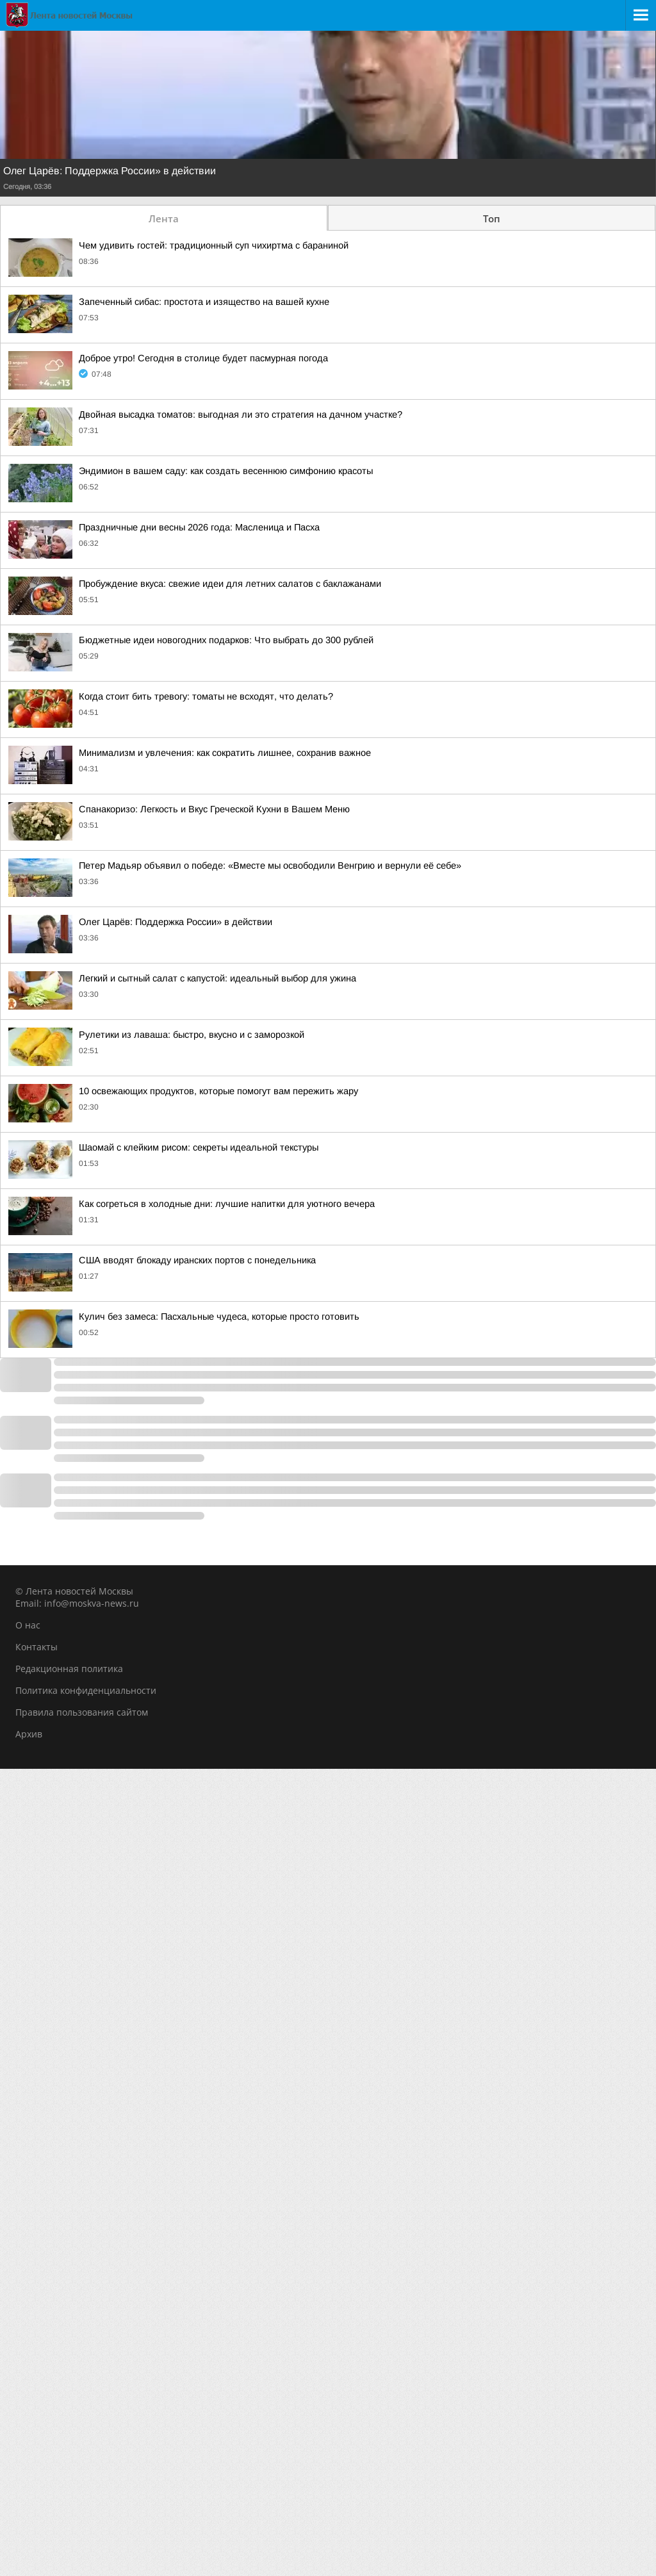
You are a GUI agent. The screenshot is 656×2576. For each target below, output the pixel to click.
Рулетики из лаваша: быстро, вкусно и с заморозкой (191, 1035)
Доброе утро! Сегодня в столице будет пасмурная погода (203, 358)
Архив (28, 1734)
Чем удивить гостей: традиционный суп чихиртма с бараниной (213, 245)
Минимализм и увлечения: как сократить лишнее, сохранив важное (225, 753)
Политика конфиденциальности (85, 1690)
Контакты (36, 1647)
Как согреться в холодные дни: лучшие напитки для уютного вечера (227, 1204)
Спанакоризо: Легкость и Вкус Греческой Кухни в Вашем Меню (214, 809)
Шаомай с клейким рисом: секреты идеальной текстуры (198, 1147)
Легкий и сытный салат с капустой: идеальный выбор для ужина (217, 978)
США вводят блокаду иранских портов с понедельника (197, 1260)
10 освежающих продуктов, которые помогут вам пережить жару (218, 1091)
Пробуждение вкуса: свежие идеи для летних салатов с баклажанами (230, 583)
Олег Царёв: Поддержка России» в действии (109, 171)
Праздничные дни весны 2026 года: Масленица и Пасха (199, 527)
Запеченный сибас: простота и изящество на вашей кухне (204, 302)
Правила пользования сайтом (81, 1712)
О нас (27, 1625)
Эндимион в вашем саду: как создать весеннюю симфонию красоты (226, 471)
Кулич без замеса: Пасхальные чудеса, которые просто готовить (219, 1316)
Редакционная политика (69, 1668)
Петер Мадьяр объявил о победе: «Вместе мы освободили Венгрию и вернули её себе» (270, 865)
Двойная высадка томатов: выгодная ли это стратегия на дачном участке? (240, 414)
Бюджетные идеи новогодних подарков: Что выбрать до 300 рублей (226, 640)
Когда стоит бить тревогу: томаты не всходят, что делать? (206, 696)
